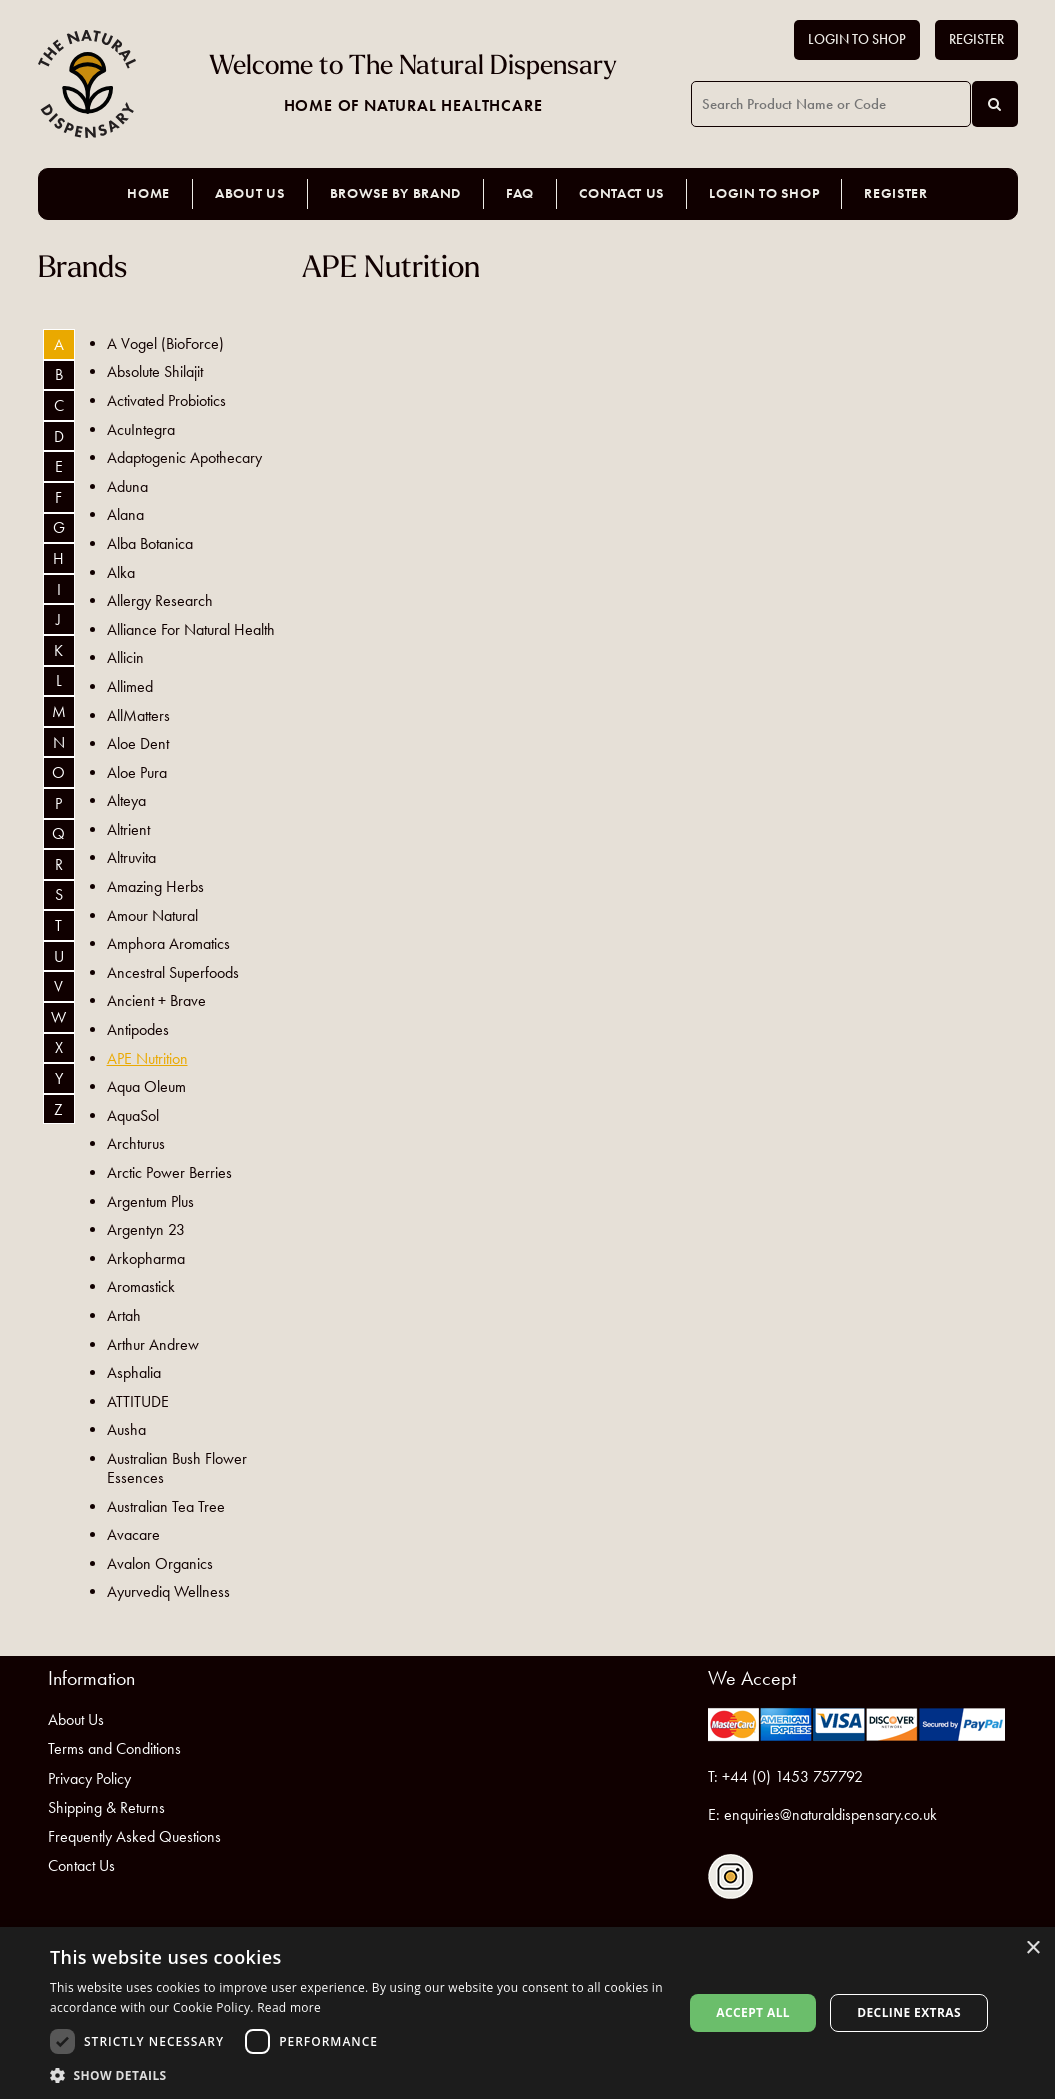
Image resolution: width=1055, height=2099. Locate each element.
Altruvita (131, 857)
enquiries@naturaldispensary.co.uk (830, 1814)
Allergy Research (160, 600)
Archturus (136, 1143)
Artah (124, 1315)
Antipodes (138, 1029)
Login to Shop (857, 39)
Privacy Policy (89, 1778)
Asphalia (134, 1372)
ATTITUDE (138, 1401)
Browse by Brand (396, 193)
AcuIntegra (141, 429)
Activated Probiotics (166, 400)
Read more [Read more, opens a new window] (289, 2007)
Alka (121, 572)
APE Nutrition (147, 1058)
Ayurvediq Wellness (168, 1591)
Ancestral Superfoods (173, 972)
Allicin (125, 657)
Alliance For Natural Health (191, 629)
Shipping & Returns (106, 1807)
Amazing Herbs (155, 886)
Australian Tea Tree (166, 1506)
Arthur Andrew (153, 1344)
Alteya (126, 800)
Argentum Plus (150, 1201)
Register (976, 39)
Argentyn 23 (146, 1229)
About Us (250, 193)
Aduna (127, 486)
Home (148, 193)
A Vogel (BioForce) (165, 343)
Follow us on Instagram (730, 1876)
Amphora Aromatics (168, 943)
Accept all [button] (753, 2012)
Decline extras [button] (909, 2012)
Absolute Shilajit (155, 371)
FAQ (520, 193)
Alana (125, 514)
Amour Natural (152, 915)
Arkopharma (146, 1258)
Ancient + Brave (156, 1000)
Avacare (133, 1534)
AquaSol (133, 1115)
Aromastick (141, 1286)
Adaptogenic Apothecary (184, 457)
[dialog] (527, 2013)
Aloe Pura (137, 772)
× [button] (1032, 1948)
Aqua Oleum (146, 1086)
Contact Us (621, 193)
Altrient (128, 829)
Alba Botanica (150, 543)
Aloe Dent (138, 743)
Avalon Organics (160, 1563)
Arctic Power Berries (169, 1172)
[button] (357, 2074)
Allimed (130, 686)
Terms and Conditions (114, 1748)
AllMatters (138, 715)
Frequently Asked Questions (134, 1836)
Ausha (126, 1429)
